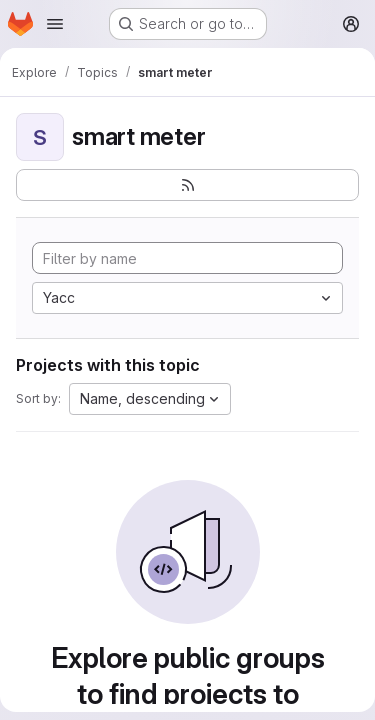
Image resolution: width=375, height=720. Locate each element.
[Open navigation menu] (55, 24)
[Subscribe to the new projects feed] (187, 185)
